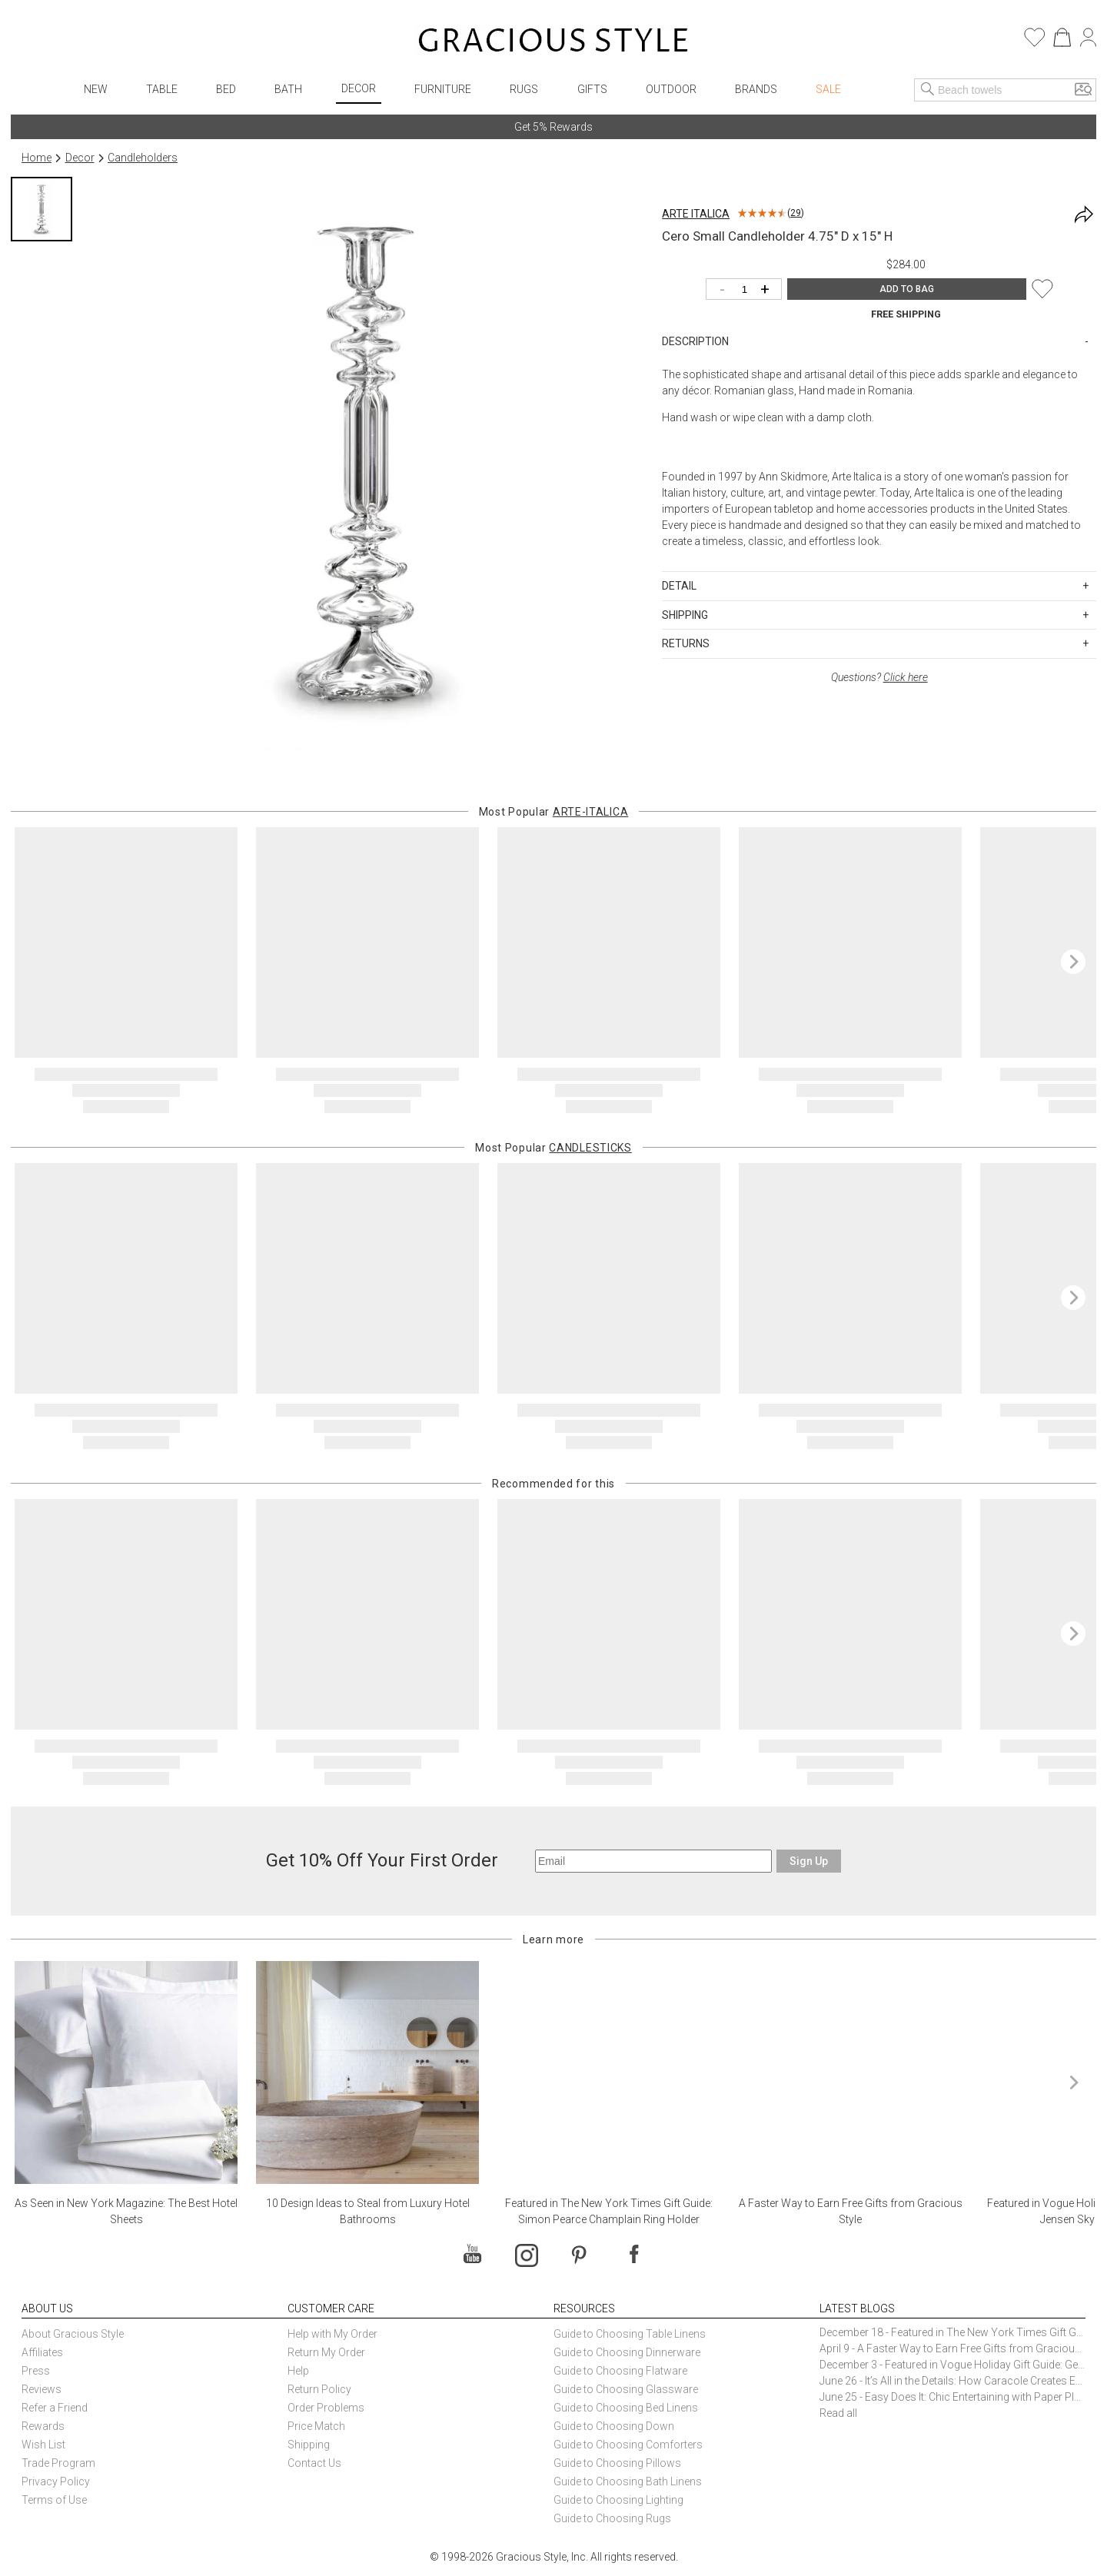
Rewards (43, 2426)
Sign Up (809, 1861)
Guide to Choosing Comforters (628, 2444)
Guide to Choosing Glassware (626, 2389)
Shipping (309, 2444)
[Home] (553, 42)
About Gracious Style (73, 2334)
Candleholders (143, 157)
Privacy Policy (56, 2481)
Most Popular (554, 812)
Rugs (524, 89)
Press (36, 2371)
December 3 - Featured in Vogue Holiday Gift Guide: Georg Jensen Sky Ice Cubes (952, 2364)
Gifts (592, 89)
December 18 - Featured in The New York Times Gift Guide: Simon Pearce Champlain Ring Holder (952, 2332)
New (96, 89)
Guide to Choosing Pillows (618, 2463)
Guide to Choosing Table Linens (630, 2334)
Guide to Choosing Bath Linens (628, 2481)
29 (795, 213)
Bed (226, 89)
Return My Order (326, 2352)
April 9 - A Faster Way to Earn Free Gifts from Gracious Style (952, 2348)
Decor (358, 88)
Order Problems (326, 2407)
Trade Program (58, 2463)
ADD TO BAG (906, 289)
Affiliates (42, 2352)
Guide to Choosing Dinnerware (627, 2352)
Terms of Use (54, 2500)
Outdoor (671, 89)
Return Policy (319, 2389)
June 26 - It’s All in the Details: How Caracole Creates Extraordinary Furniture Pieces (952, 2381)
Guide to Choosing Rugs (612, 2518)
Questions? (879, 677)
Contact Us (314, 2463)
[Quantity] (747, 290)
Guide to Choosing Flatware (620, 2371)
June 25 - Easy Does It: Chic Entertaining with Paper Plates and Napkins (952, 2397)
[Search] (928, 90)
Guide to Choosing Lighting (620, 2500)
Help (298, 2371)
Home (37, 157)
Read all (838, 2413)
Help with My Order (332, 2334)
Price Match (316, 2426)
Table (162, 89)
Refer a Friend (55, 2407)
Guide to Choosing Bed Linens (626, 2407)
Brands (756, 89)
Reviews (42, 2389)
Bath (288, 89)
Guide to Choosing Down (614, 2426)
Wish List (43, 2444)
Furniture (442, 89)
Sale (828, 89)
